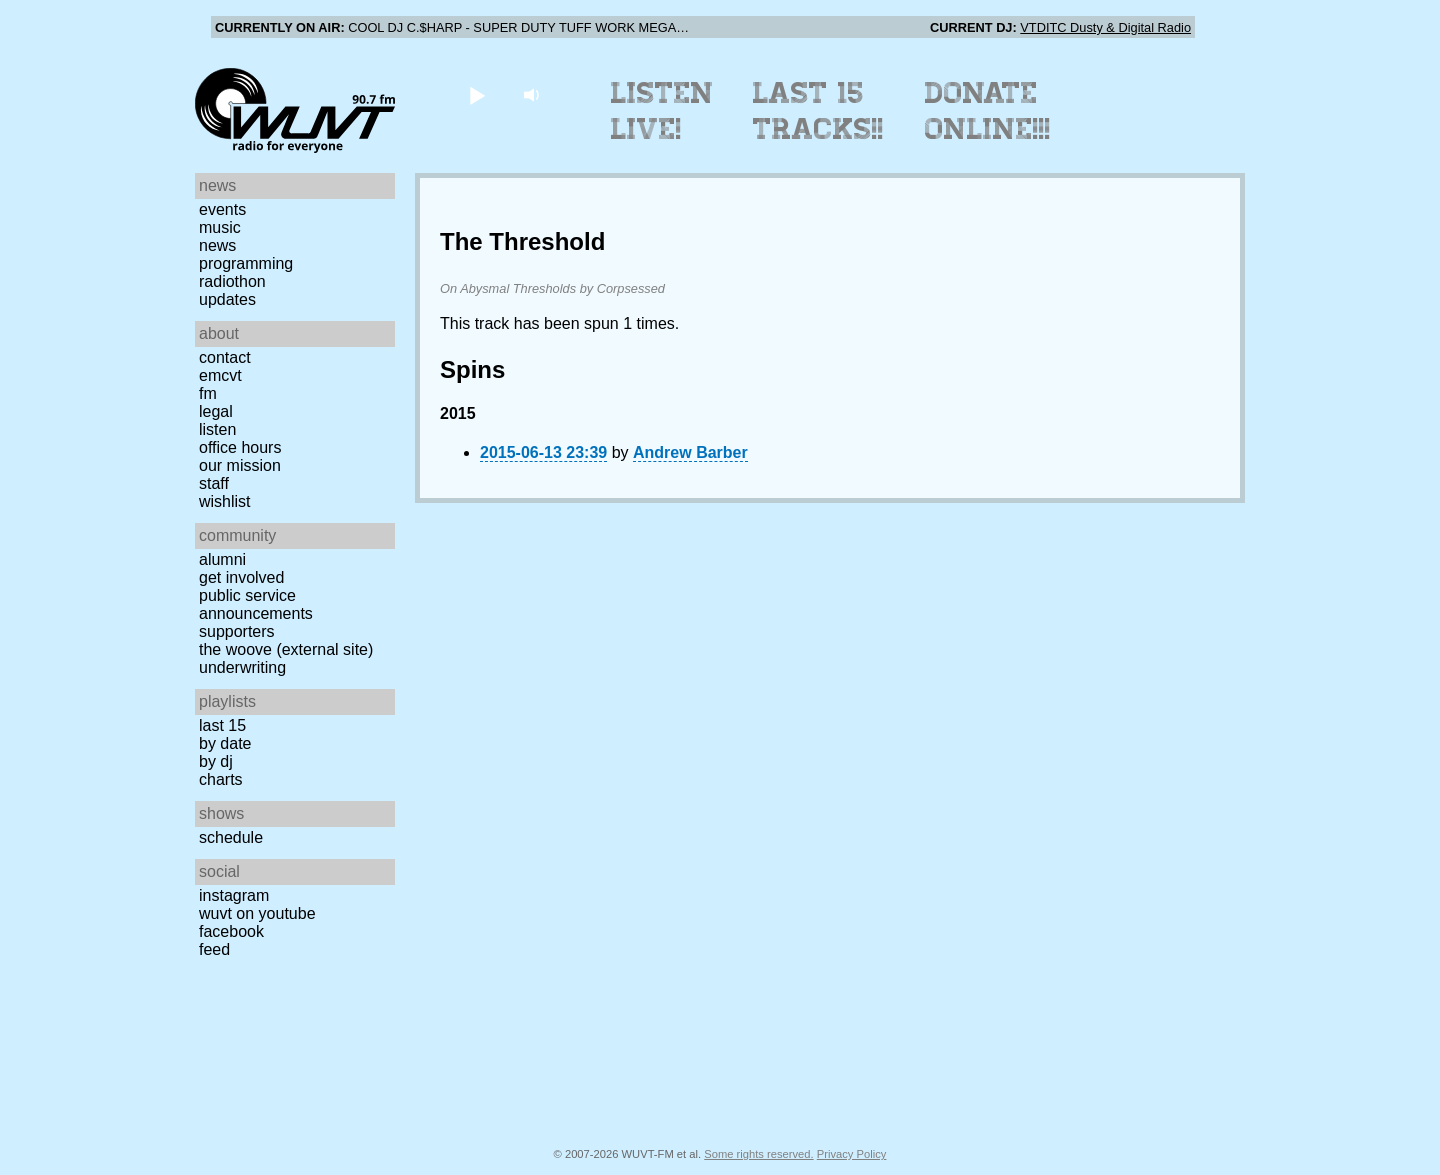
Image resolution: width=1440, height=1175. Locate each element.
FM (208, 393)
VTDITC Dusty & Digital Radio (1105, 27)
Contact (225, 357)
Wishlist (225, 501)
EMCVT (220, 375)
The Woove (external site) (286, 649)
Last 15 (222, 725)
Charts (221, 779)
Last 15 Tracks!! (818, 111)
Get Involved (241, 577)
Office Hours (240, 447)
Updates (227, 299)
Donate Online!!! (988, 111)
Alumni (222, 559)
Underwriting (242, 667)
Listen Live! (662, 111)
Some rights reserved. (758, 1154)
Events (222, 209)
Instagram (234, 895)
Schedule (231, 837)
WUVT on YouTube (257, 913)
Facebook (231, 931)
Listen (217, 429)
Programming (246, 263)
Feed (214, 949)
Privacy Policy (852, 1154)
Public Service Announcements (256, 604)
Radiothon (232, 281)
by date (225, 743)
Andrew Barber (690, 452)
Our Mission (240, 465)
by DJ (216, 761)
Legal (216, 411)
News (217, 245)
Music (220, 227)
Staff (214, 483)
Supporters (237, 631)
